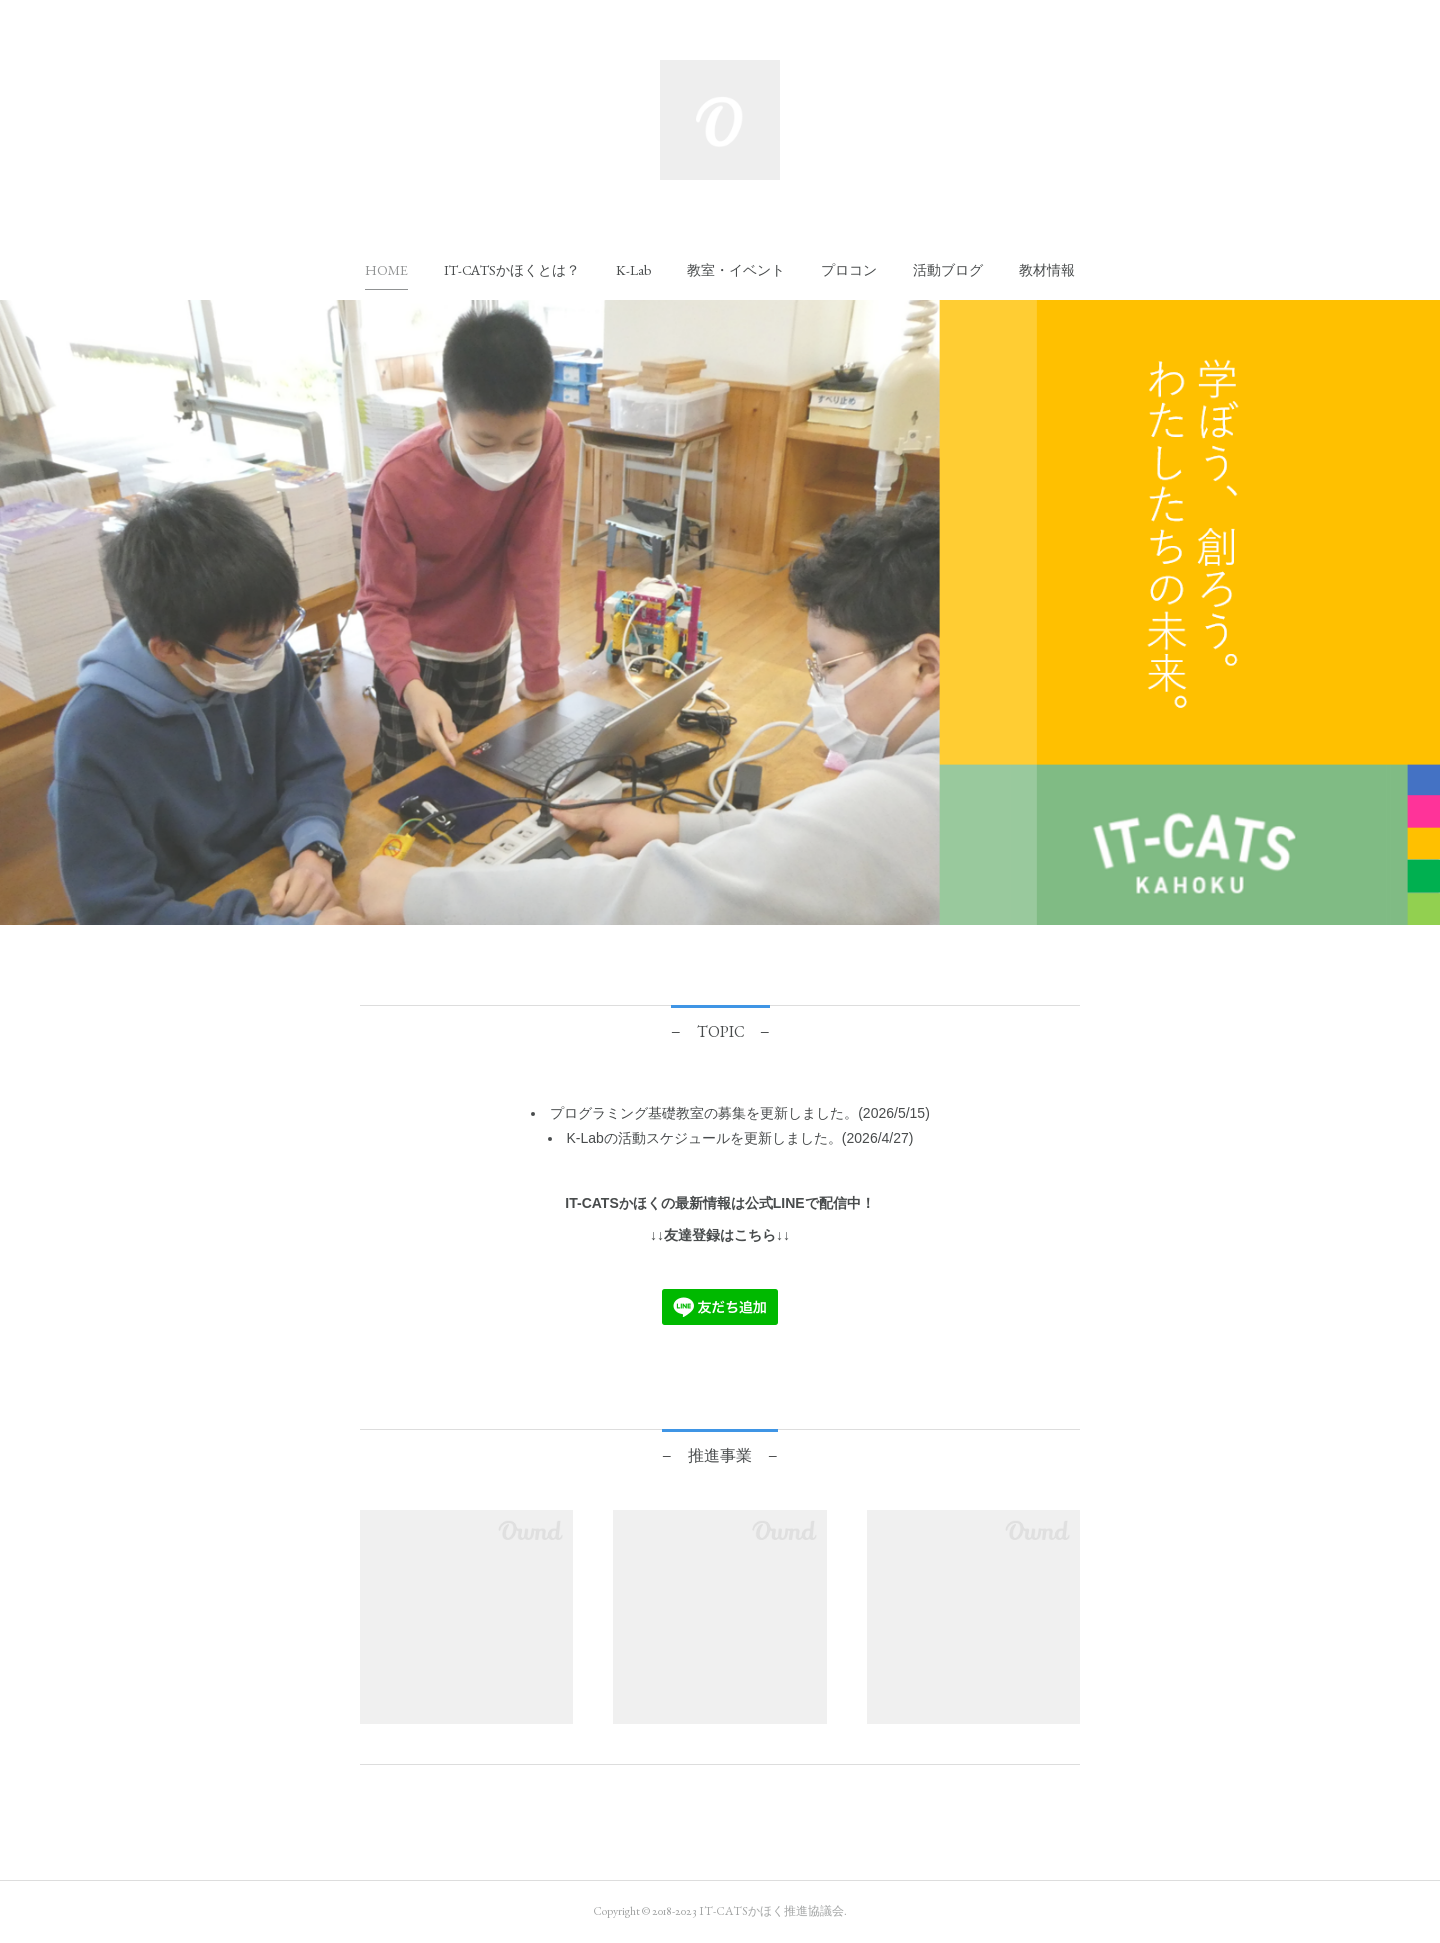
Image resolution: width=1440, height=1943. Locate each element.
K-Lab (633, 270)
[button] (386, 270)
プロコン (849, 270)
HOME (386, 270)
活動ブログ (948, 270)
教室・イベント (736, 270)
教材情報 (1047, 270)
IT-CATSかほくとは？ (512, 270)
